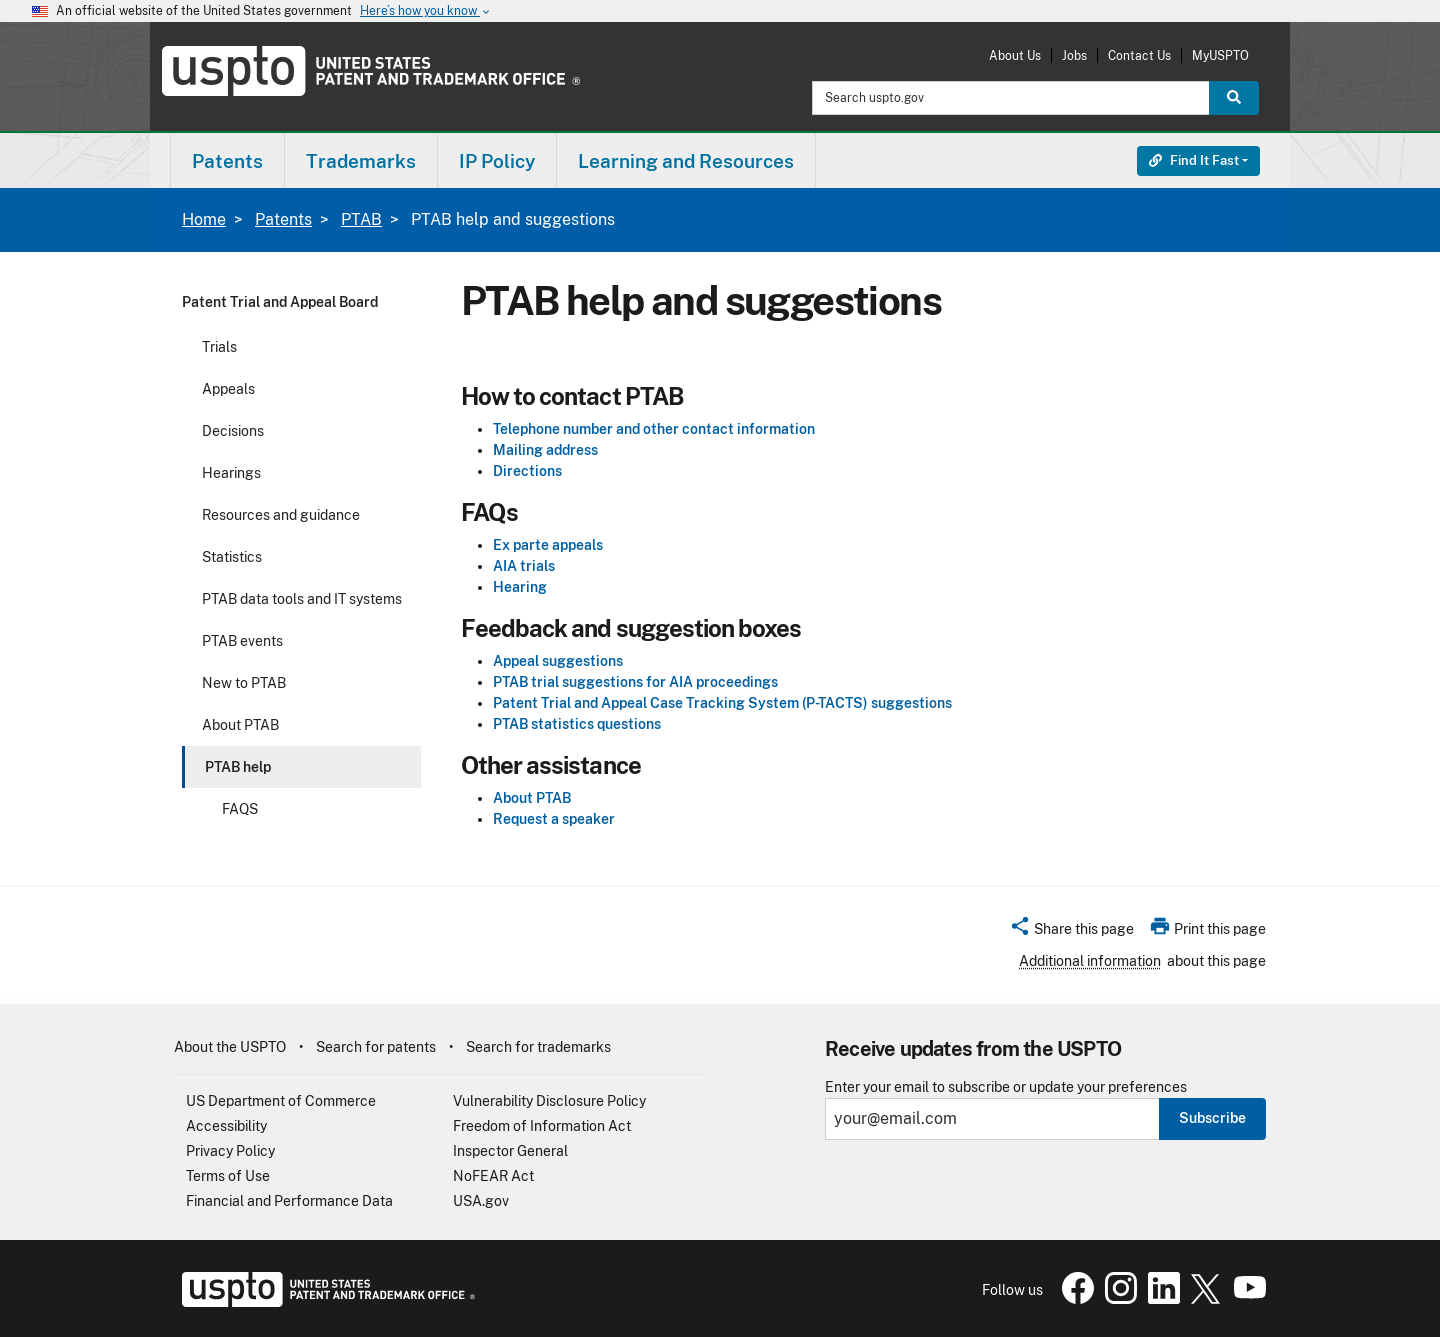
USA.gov (481, 1201)
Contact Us (1139, 55)
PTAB (361, 219)
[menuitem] (227, 160)
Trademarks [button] (361, 161)
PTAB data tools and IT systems (302, 599)
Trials (219, 347)
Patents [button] (227, 161)
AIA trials (524, 566)
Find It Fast (1194, 160)
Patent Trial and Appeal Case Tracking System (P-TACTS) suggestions (722, 703)
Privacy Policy (230, 1151)
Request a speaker (554, 819)
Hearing (520, 587)
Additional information (1090, 961)
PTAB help (238, 767)
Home (204, 219)
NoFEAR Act (493, 1176)
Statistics (232, 557)
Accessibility (226, 1126)
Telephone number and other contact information (654, 429)
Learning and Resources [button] (686, 161)
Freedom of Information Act (542, 1126)
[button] (1071, 932)
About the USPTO (230, 1047)
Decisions (233, 431)
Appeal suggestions (558, 661)
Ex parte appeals (548, 545)
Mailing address (545, 450)
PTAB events (242, 641)
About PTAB (240, 725)
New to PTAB (244, 683)
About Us (1015, 55)
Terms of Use (228, 1176)
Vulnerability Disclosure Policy (549, 1101)
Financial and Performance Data (289, 1201)
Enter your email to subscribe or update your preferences (1006, 1087)
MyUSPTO (1220, 55)
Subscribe (1212, 1118)
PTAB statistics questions (577, 724)
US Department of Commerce (281, 1101)
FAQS (240, 809)
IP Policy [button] (497, 161)
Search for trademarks (538, 1047)
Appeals (228, 389)
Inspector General (510, 1151)
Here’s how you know (426, 11)
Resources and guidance (281, 515)
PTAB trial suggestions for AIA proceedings (635, 682)
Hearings (231, 473)
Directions (527, 471)
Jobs (1074, 55)
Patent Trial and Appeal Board (280, 302)
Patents (283, 219)
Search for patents (376, 1047)
